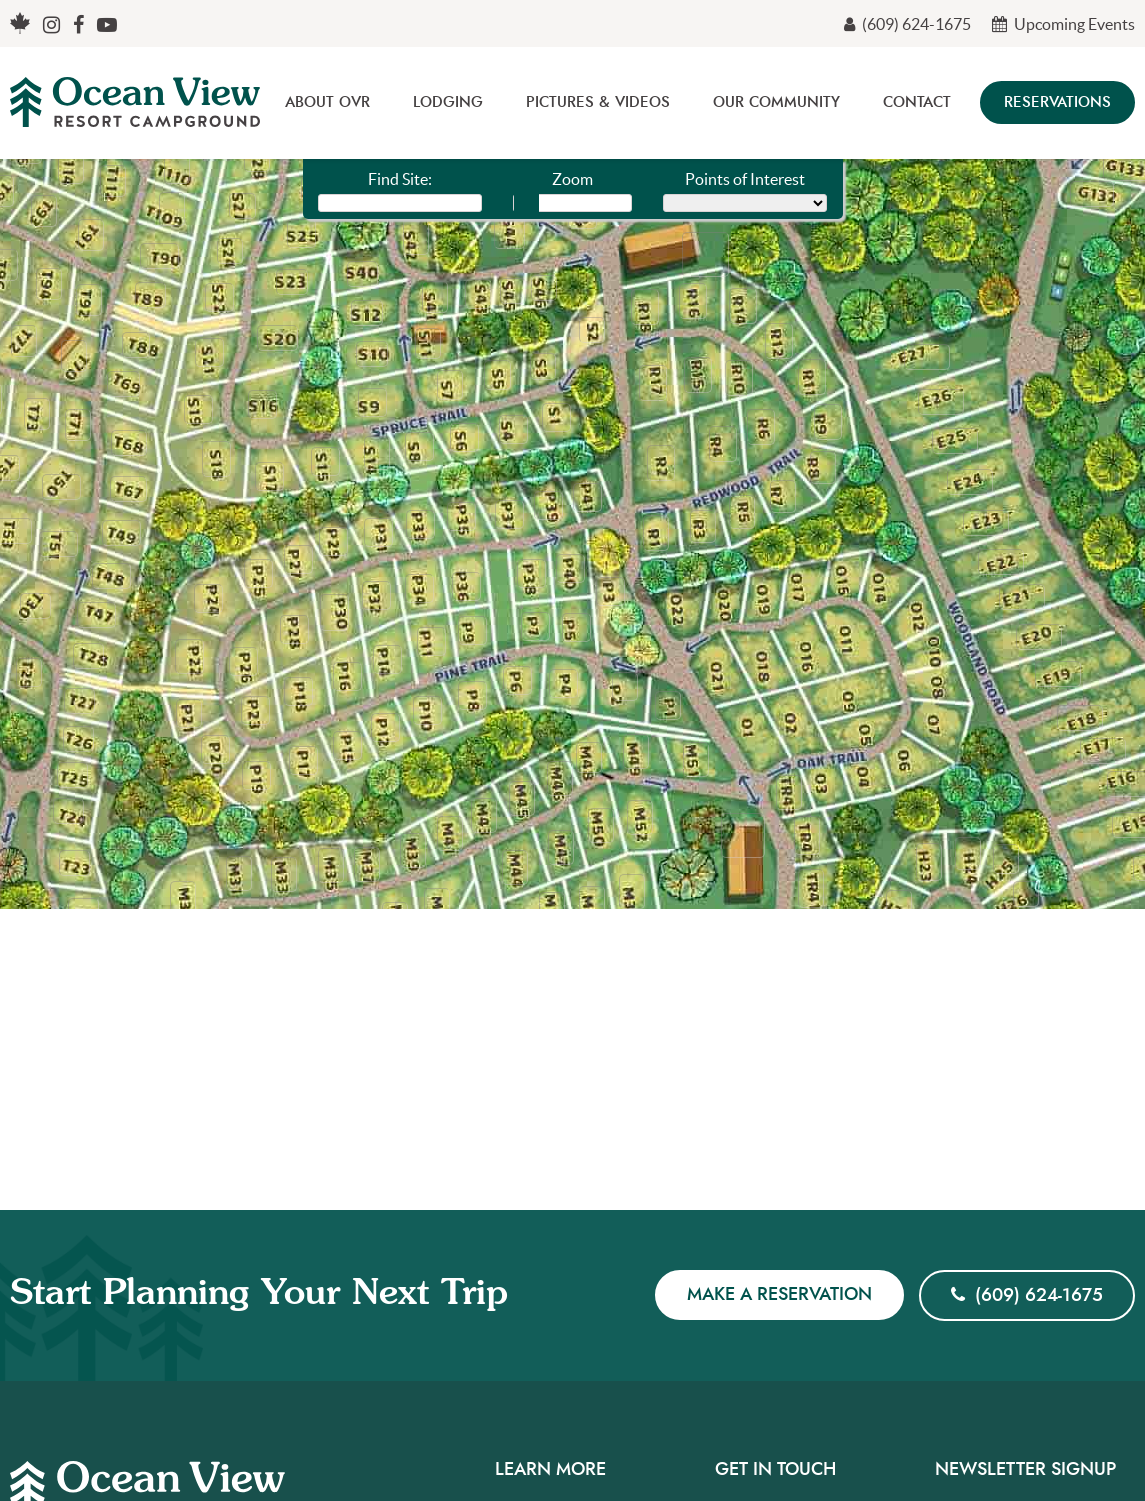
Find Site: (400, 179)
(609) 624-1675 (907, 24)
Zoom (572, 179)
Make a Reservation (779, 1295)
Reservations (1057, 102)
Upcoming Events (1063, 24)
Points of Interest (745, 179)
